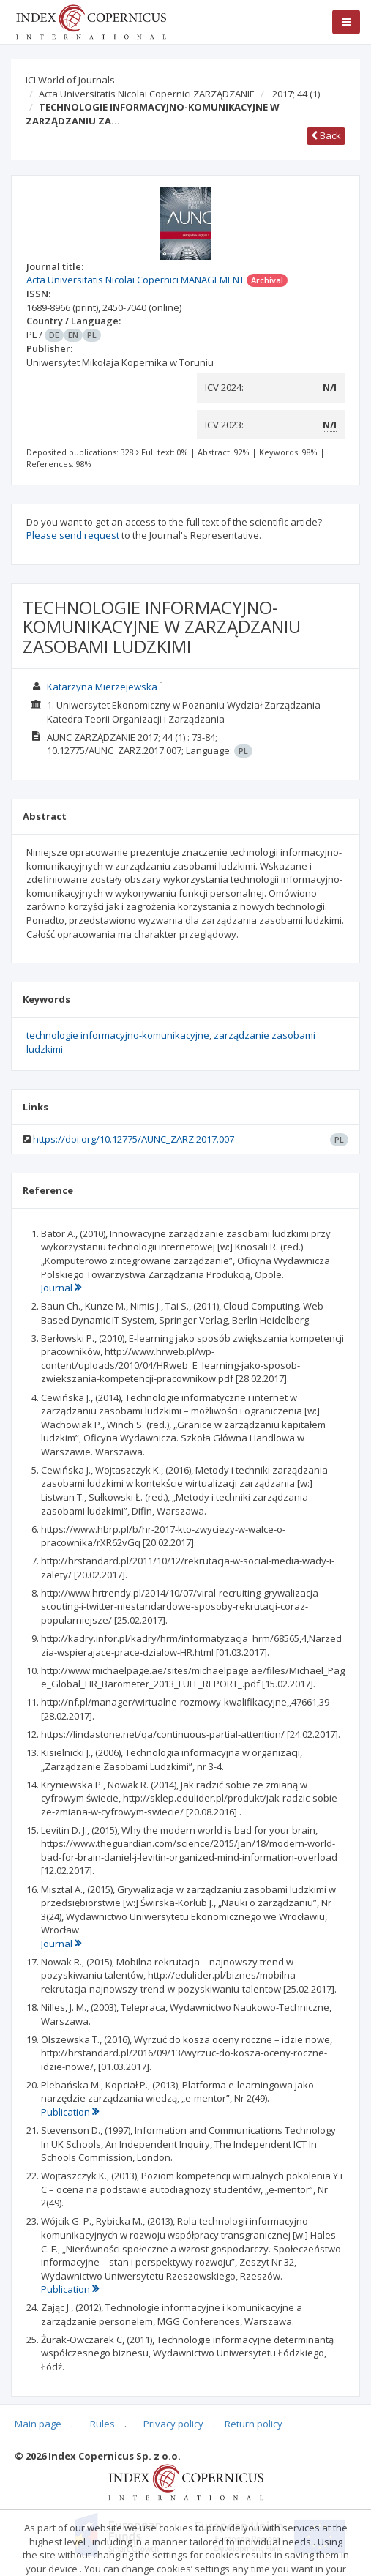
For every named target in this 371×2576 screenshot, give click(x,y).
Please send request (72, 535)
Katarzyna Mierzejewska (102, 686)
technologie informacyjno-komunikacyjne (117, 1035)
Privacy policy (173, 2423)
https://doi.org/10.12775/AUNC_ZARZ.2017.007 (133, 1139)
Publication (70, 2111)
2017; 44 (296, 93)
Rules (102, 2423)
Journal (61, 1287)
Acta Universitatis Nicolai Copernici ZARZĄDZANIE (147, 93)
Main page (38, 2423)
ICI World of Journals (70, 79)
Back (326, 135)
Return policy (253, 2423)
